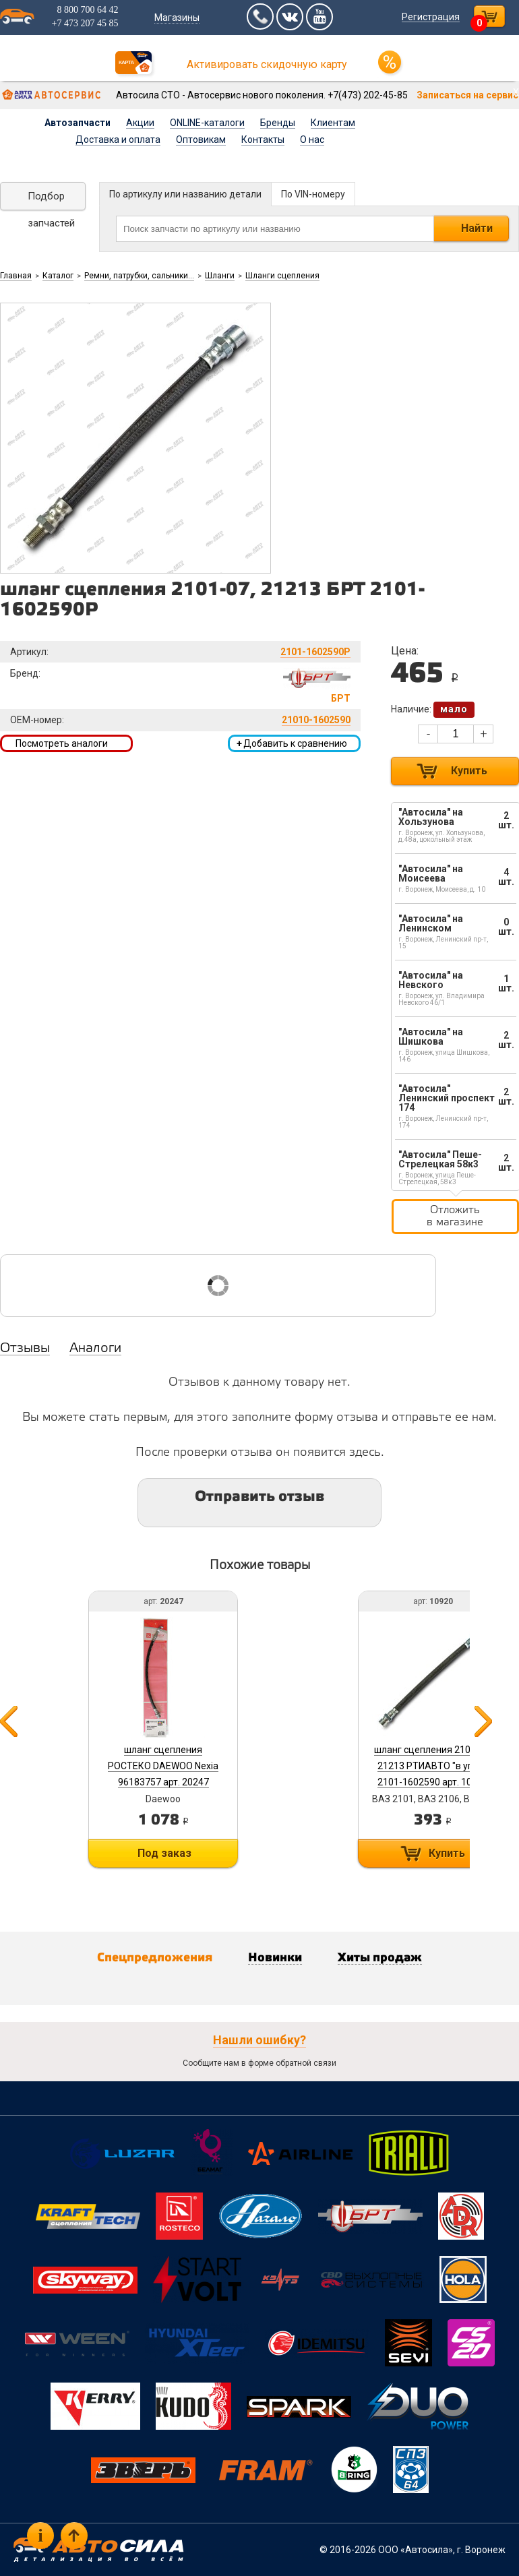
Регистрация (431, 16)
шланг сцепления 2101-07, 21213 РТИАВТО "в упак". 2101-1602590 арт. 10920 (433, 1765)
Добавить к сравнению (292, 743)
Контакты (262, 139)
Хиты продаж (380, 1958)
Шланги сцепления (282, 275)
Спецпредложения (154, 1958)
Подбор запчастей (51, 200)
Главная (16, 275)
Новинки (275, 1958)
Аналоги (95, 1349)
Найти (477, 228)
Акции (140, 122)
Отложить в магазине (455, 1216)
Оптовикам (201, 139)
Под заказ (164, 1853)
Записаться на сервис (467, 95)
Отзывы (25, 1349)
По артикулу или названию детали (185, 194)
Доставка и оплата (117, 139)
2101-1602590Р (315, 651)
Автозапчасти (77, 122)
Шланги (220, 275)
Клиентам (333, 122)
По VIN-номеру (313, 194)
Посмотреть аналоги (62, 743)
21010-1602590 (316, 719)
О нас (312, 139)
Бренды (277, 122)
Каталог (57, 275)
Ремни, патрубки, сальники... (139, 275)
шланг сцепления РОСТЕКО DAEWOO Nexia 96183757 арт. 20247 (163, 1765)
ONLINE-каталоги (207, 122)
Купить (469, 770)
